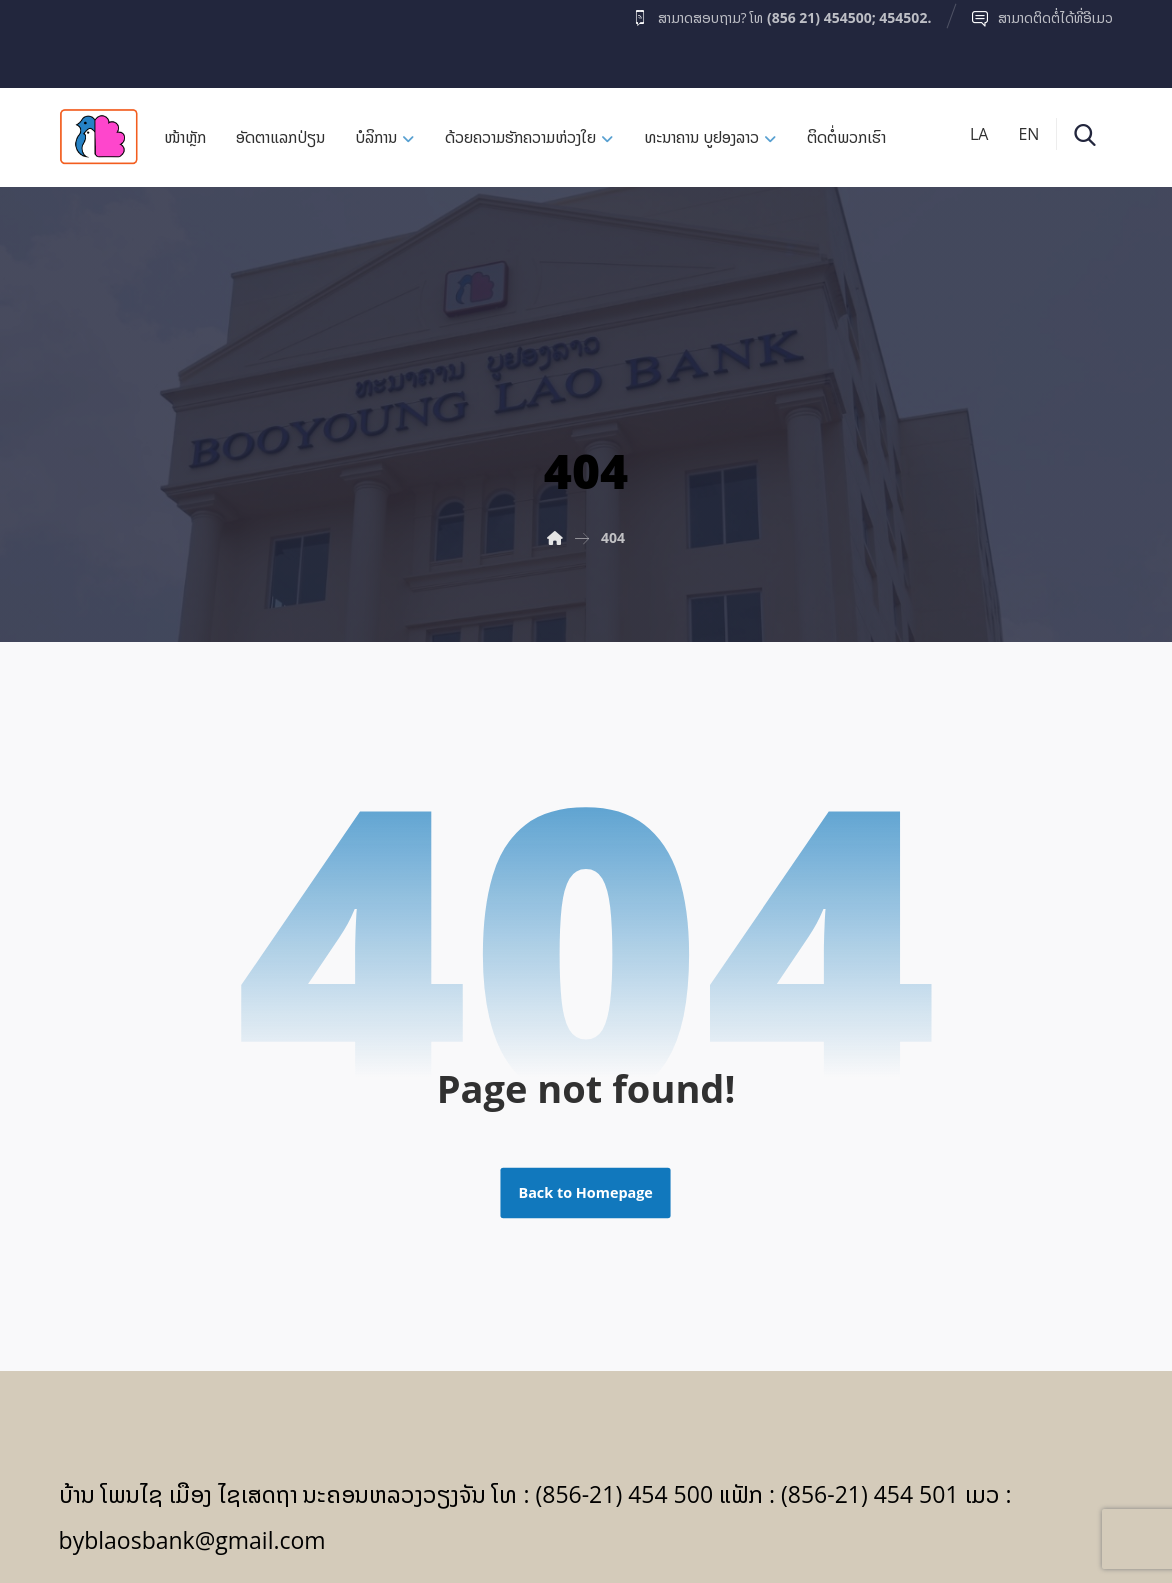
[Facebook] (98, 39)
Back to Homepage (586, 1193)
